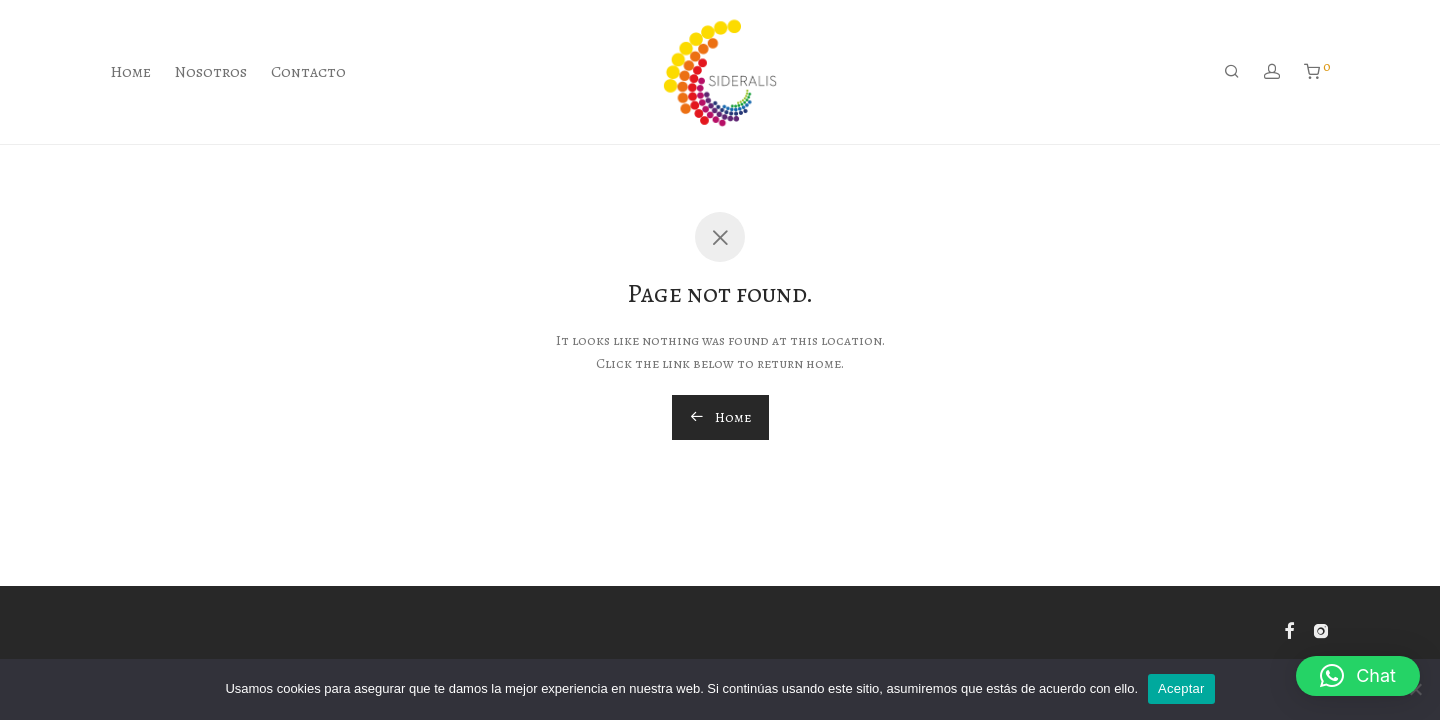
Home (130, 72)
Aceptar (1181, 688)
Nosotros (211, 72)
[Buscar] (1232, 72)
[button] (1358, 676)
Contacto (308, 72)
